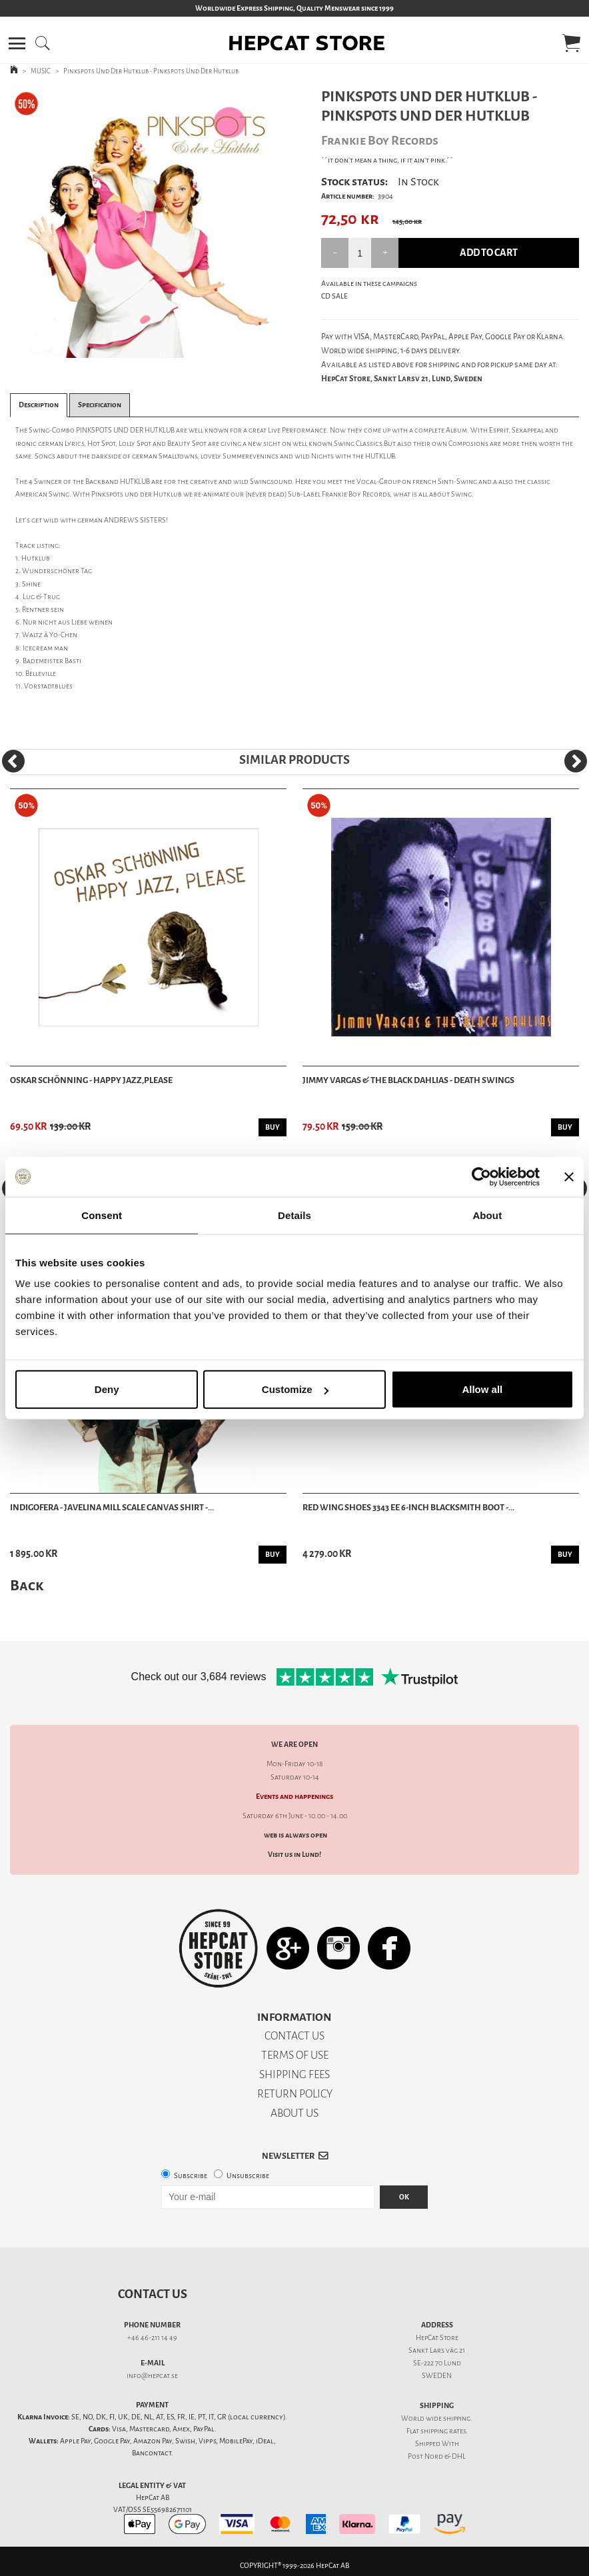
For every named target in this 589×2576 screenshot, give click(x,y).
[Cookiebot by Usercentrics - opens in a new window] (481, 1176)
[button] (17, 43)
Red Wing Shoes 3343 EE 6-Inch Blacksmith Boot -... (408, 1507)
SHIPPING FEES (294, 2074)
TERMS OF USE (294, 2055)
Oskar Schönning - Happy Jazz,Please (91, 1080)
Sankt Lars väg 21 (436, 2350)
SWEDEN (437, 2376)
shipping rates (443, 2431)
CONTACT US (294, 2036)
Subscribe (190, 2176)
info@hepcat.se (152, 2376)
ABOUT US (294, 2113)
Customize (295, 1389)
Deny (107, 1389)
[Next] (575, 761)
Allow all (482, 1389)
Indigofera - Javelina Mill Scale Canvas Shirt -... (112, 1507)
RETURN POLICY (294, 2094)
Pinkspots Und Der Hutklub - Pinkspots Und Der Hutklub (151, 71)
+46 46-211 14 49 (152, 2338)
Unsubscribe (248, 2176)
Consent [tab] (101, 1214)
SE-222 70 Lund (437, 2363)
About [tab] (487, 1214)
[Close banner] (569, 1176)
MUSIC (41, 71)
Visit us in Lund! (294, 1855)
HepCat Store (437, 2338)
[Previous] (13, 761)
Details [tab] (294, 1214)
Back (26, 1585)
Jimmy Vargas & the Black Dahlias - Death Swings (408, 1080)
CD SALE (334, 296)
